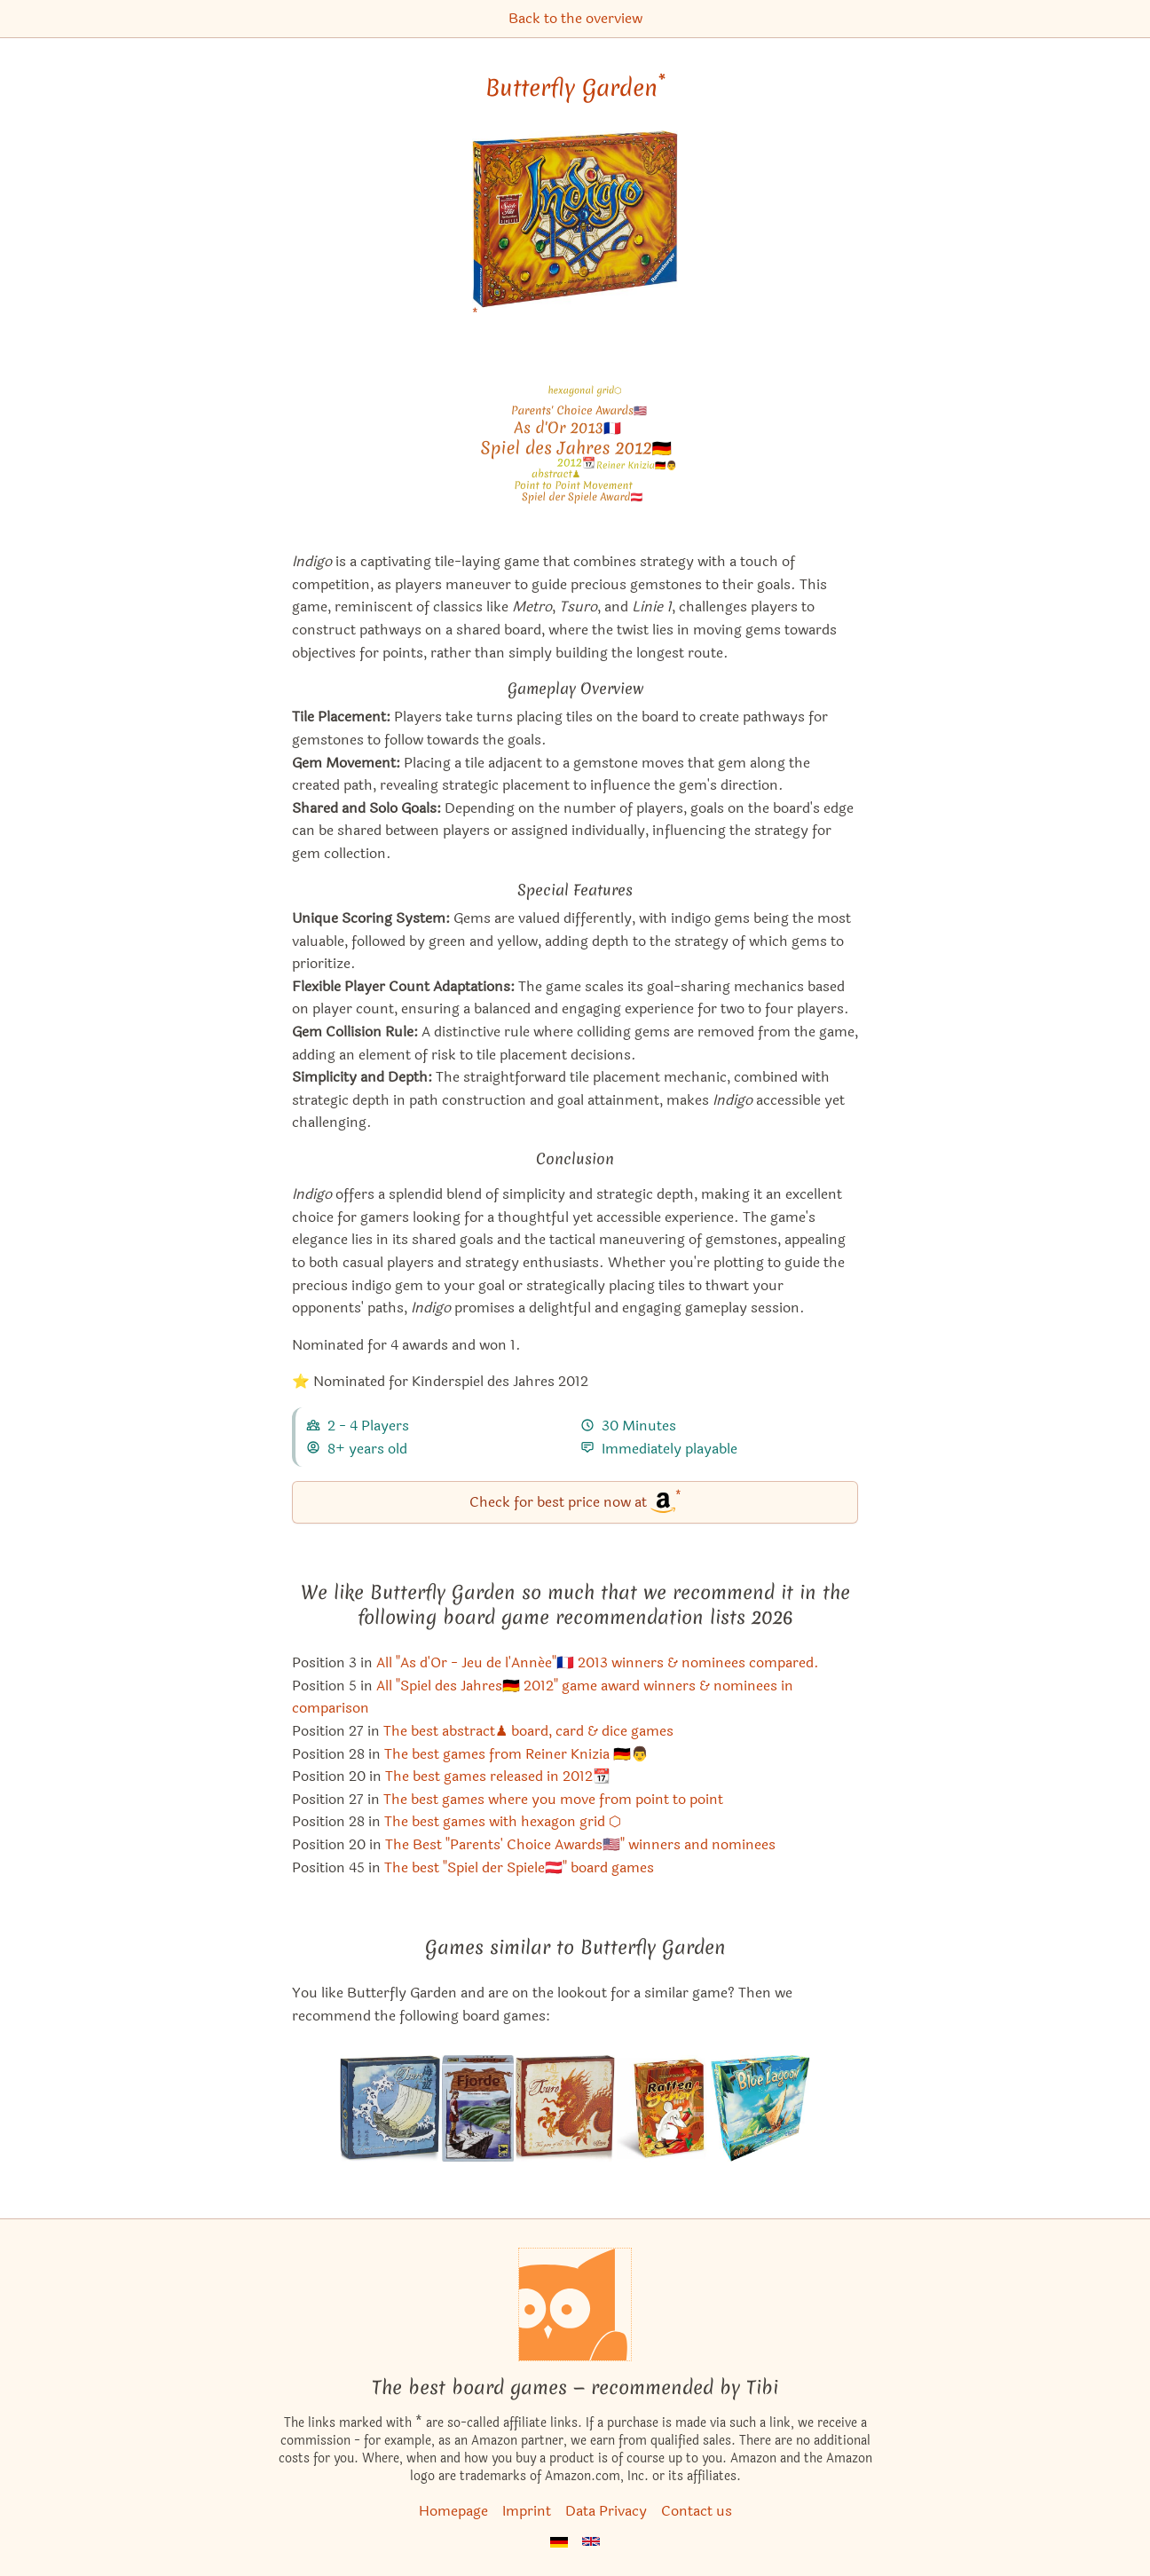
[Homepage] (575, 2304)
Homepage (453, 2511)
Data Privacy (606, 2511)
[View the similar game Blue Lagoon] (761, 2108)
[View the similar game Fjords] (477, 2108)
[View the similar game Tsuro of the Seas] (390, 2108)
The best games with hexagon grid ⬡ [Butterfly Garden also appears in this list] (502, 1821)
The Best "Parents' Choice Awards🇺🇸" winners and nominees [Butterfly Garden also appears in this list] (580, 1844)
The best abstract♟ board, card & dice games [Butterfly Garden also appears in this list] (528, 1731)
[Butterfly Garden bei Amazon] (575, 230)
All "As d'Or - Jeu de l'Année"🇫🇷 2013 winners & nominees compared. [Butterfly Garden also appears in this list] (597, 1662)
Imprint (526, 2511)
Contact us (696, 2511)
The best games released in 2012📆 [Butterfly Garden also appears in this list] (497, 1776)
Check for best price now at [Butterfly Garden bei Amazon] (575, 1501)
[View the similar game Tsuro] (565, 2108)
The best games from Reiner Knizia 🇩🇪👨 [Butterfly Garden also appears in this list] (516, 1754)
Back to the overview (575, 18)
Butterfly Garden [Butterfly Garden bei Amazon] (575, 88)
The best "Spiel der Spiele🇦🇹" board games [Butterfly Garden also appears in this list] (519, 1867)
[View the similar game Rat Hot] (663, 2108)
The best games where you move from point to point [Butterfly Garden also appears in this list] (553, 1799)
